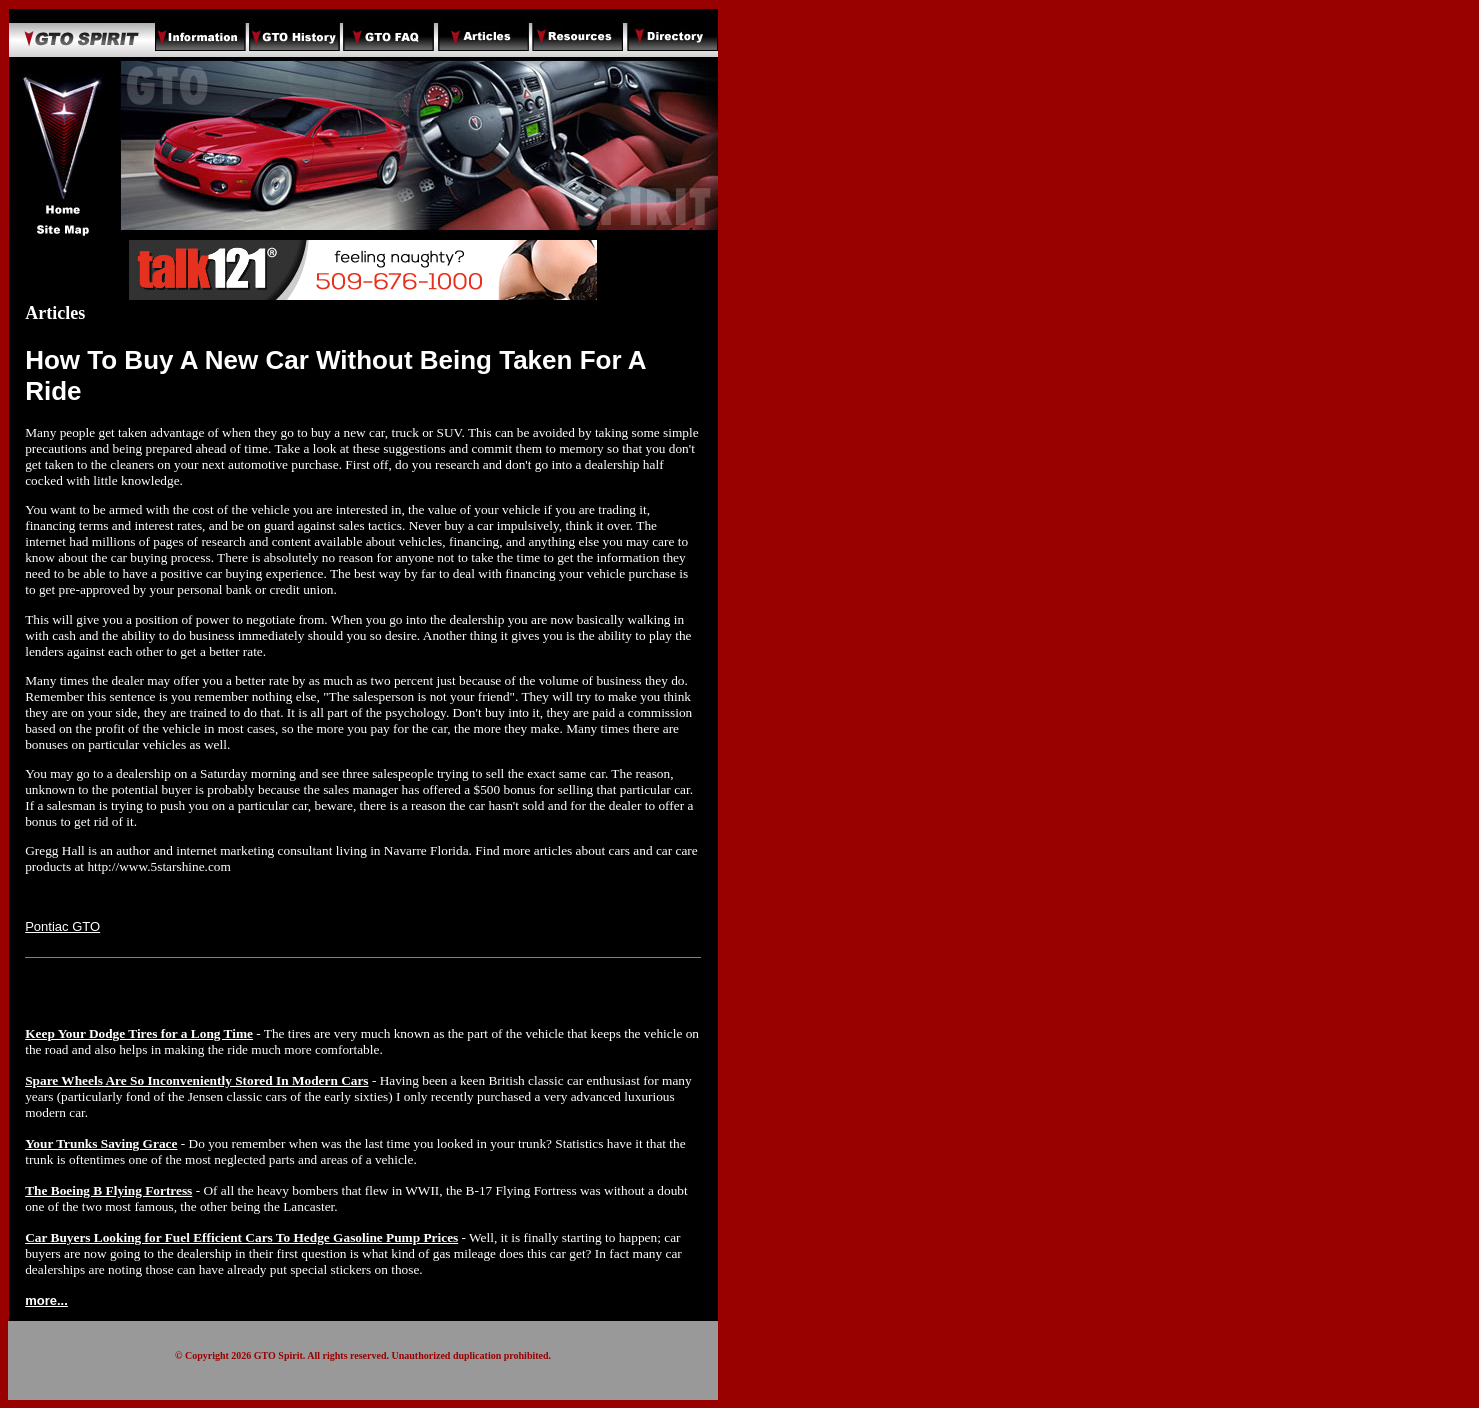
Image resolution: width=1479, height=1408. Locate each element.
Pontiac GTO (62, 926)
